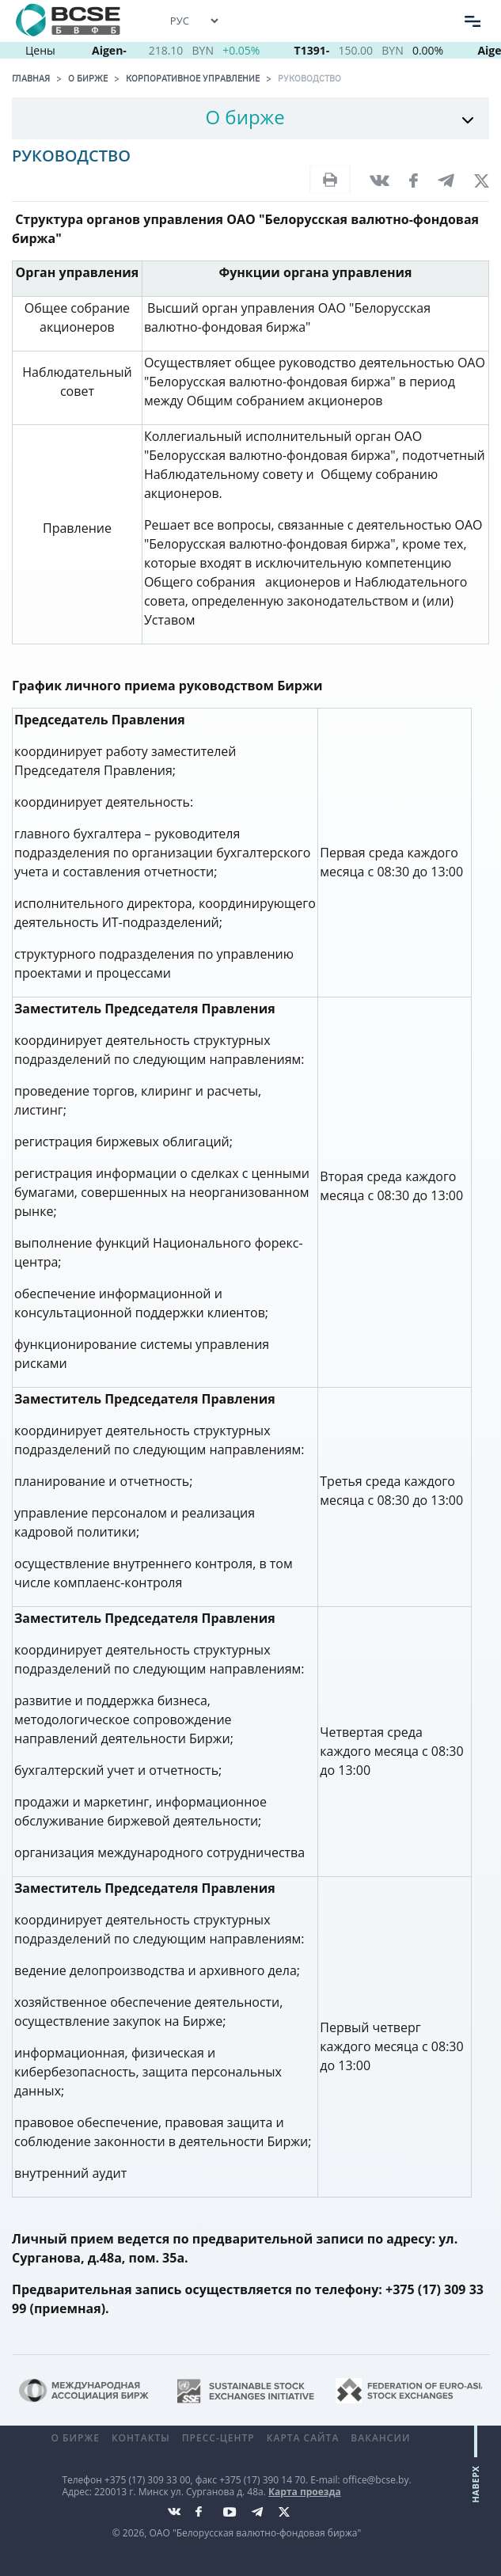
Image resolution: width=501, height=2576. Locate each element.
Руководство (309, 78)
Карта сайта (303, 2438)
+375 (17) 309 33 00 (147, 2480)
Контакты (141, 2438)
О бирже (88, 78)
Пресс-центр (218, 2438)
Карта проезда (304, 2491)
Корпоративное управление (193, 78)
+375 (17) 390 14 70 (262, 2480)
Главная (31, 78)
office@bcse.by (376, 2480)
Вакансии (380, 2438)
